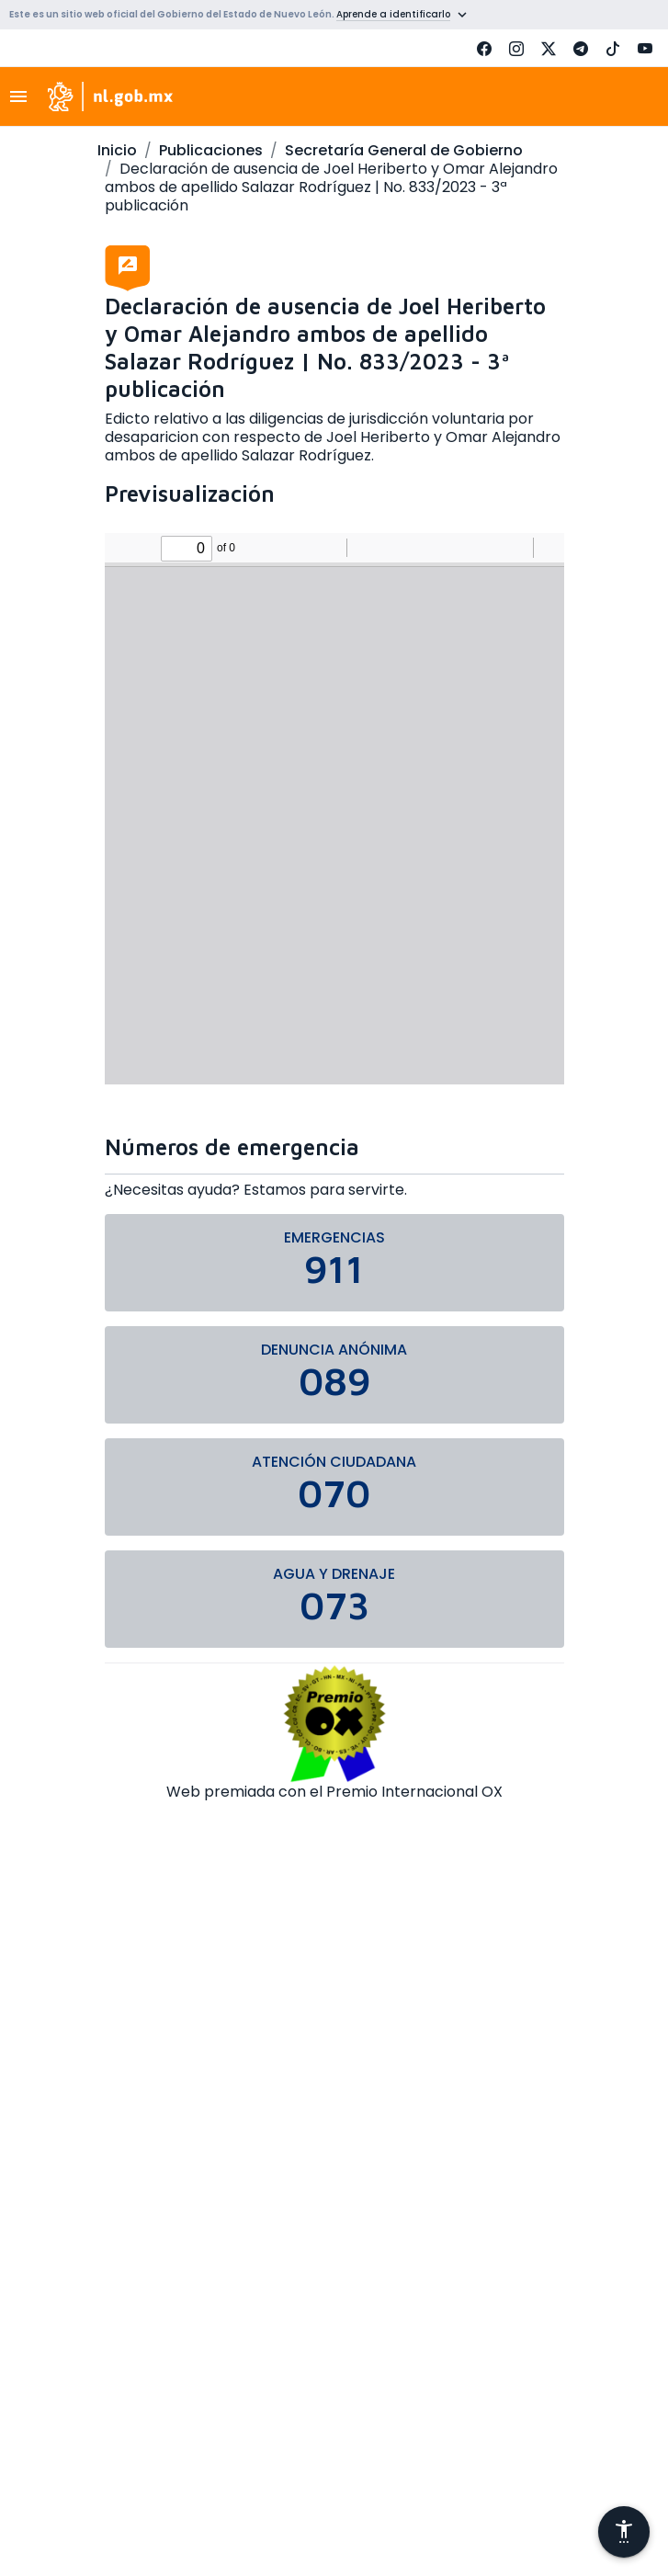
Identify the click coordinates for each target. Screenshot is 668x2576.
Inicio (117, 150)
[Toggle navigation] (23, 96)
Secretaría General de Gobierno (404, 150)
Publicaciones (211, 150)
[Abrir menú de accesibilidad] (624, 2532)
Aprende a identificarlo (393, 14)
